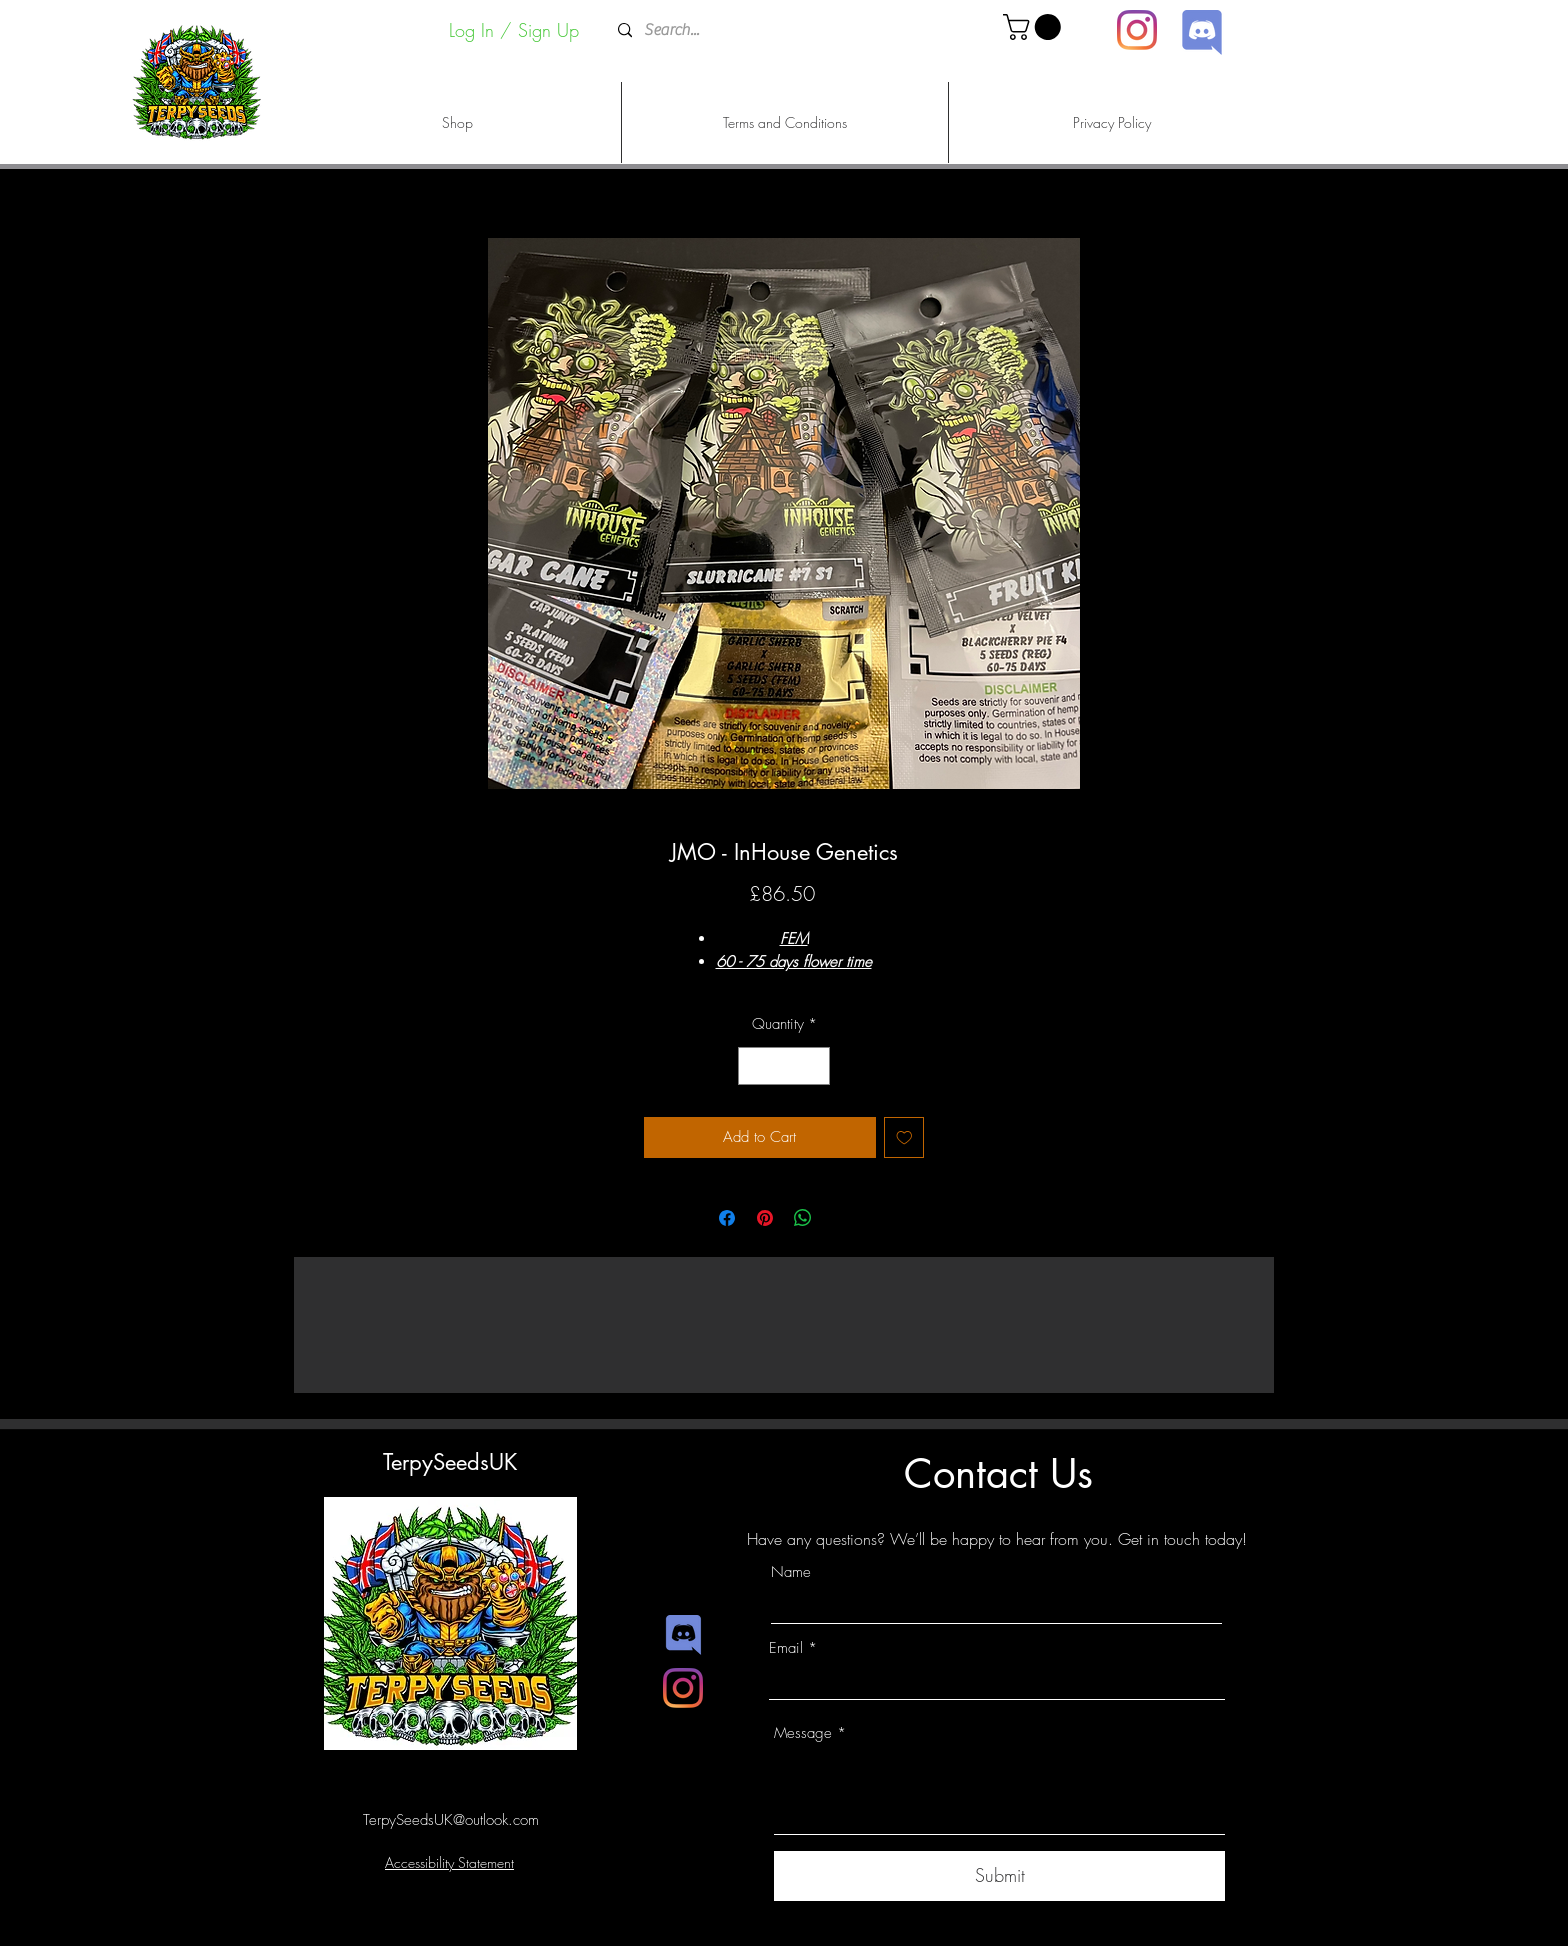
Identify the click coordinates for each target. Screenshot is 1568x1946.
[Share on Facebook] (727, 1218)
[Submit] (999, 1876)
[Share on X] (841, 1218)
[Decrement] (754, 1066)
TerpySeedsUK (450, 1462)
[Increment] (814, 1066)
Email (786, 1648)
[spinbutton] (784, 1066)
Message (803, 1733)
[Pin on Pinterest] (765, 1218)
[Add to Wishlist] (904, 1137)
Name (791, 1572)
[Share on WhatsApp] (803, 1218)
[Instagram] (1137, 30)
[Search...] (782, 30)
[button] (1035, 27)
